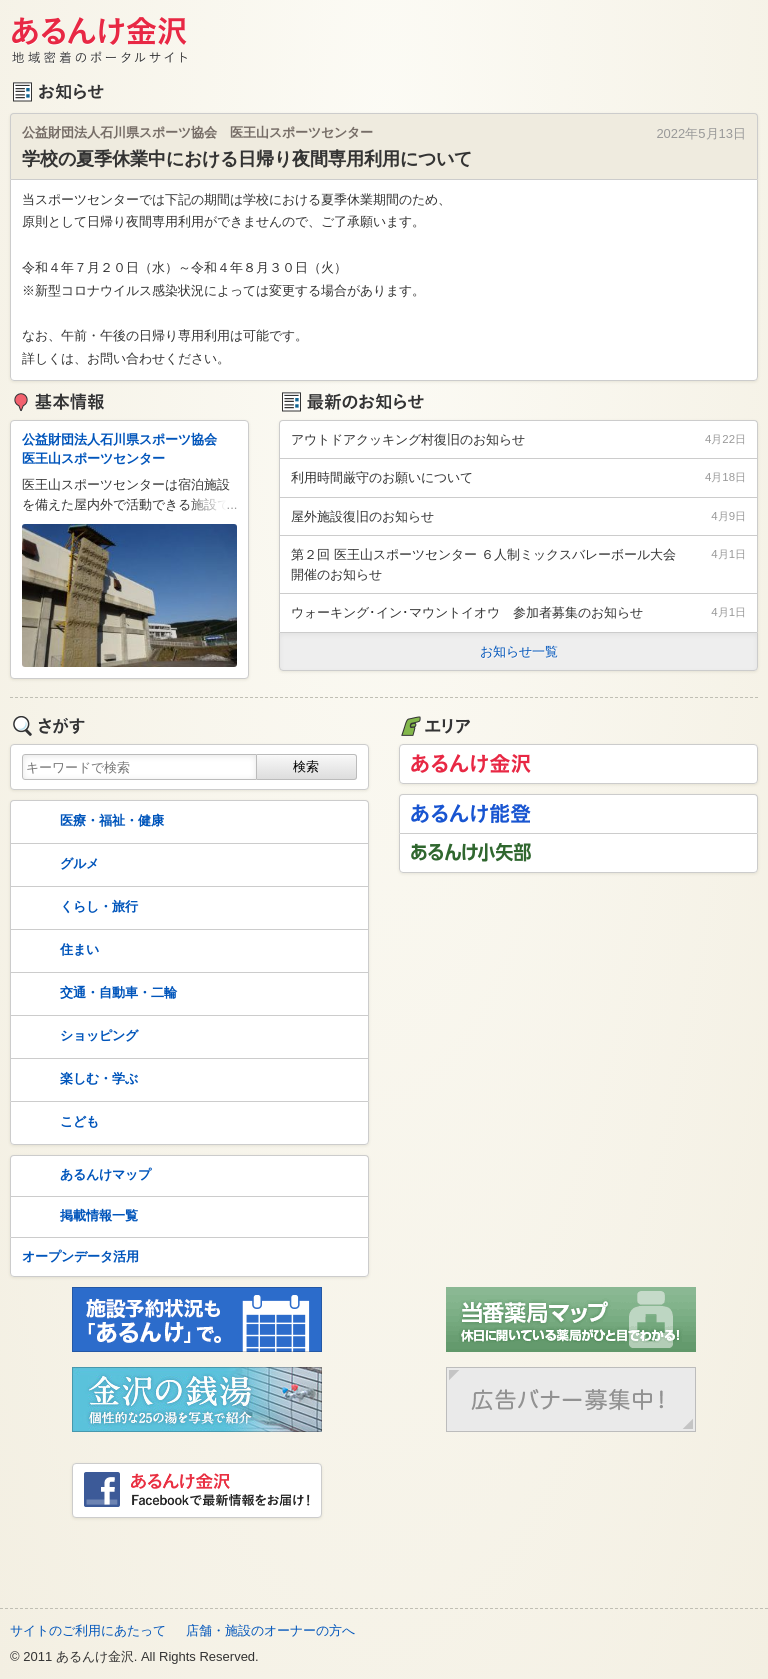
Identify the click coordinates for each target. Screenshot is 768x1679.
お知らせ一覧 (519, 651)
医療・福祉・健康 (91, 822)
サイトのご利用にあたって (88, 1630)
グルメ (58, 865)
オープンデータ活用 (80, 1256)
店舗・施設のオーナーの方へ (270, 1630)
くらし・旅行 (78, 908)
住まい (58, 951)
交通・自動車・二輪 (97, 994)
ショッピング (78, 1037)
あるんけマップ (84, 1176)
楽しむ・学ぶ (78, 1080)
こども (58, 1123)
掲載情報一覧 (78, 1217)
